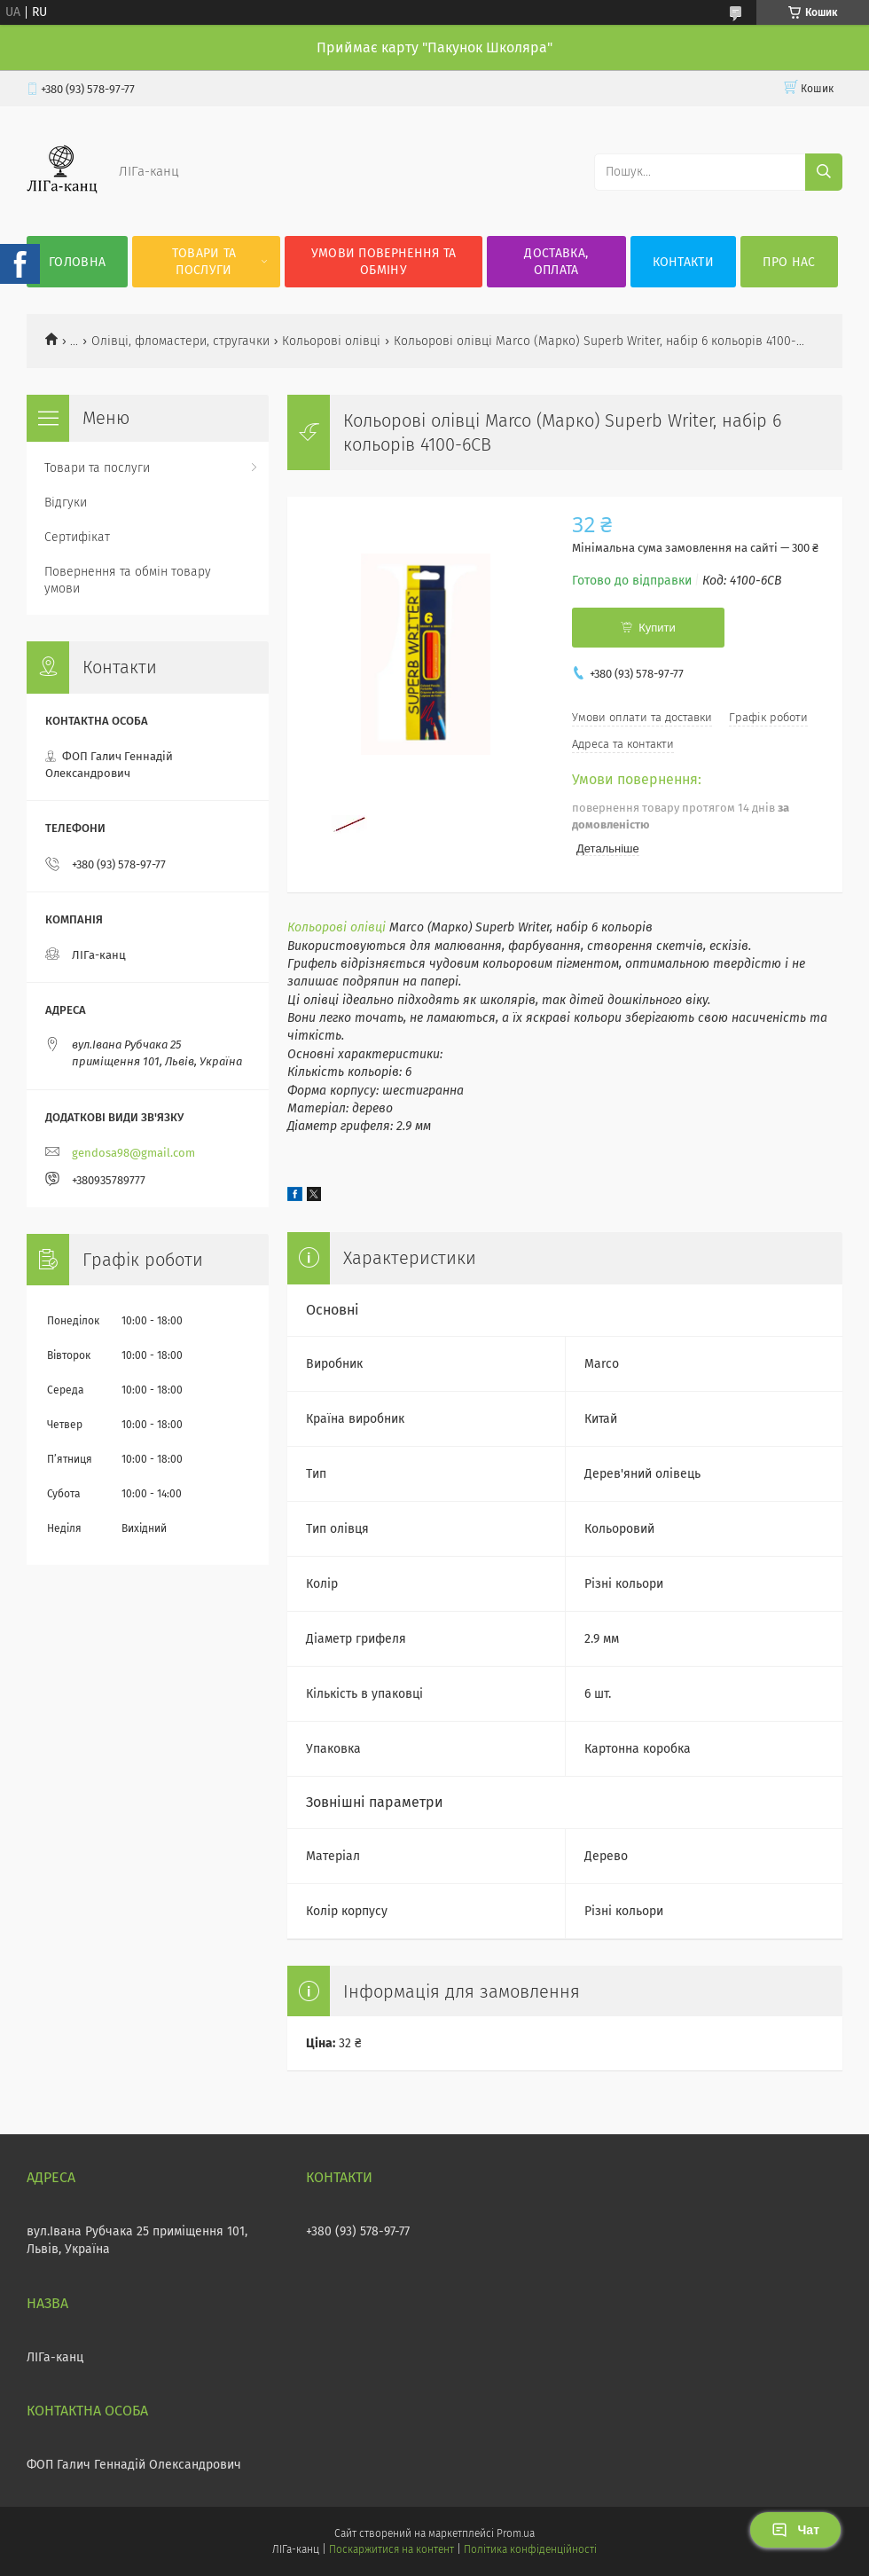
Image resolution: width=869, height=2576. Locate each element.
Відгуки (65, 502)
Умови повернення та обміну (384, 262)
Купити (657, 627)
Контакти (683, 262)
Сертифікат (77, 537)
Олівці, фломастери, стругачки (180, 341)
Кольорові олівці (331, 341)
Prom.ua (516, 2533)
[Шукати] (823, 172)
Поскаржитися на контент (391, 2549)
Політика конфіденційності (530, 2549)
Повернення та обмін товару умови (127, 580)
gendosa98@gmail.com (133, 1152)
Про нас (789, 262)
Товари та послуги (204, 262)
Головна (77, 262)
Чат (795, 2530)
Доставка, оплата (556, 262)
